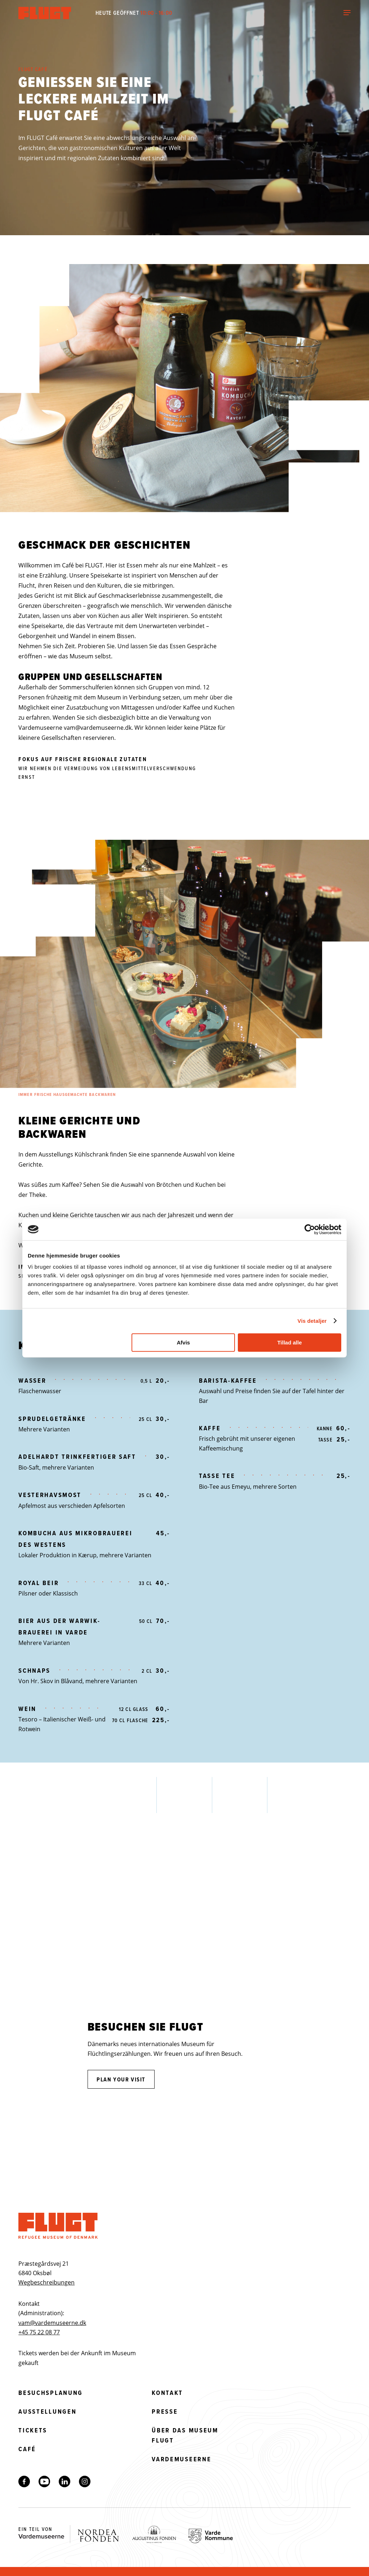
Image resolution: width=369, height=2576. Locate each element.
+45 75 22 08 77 (39, 2332)
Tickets (32, 2430)
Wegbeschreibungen (46, 2282)
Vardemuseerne (181, 2459)
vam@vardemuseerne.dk (98, 728)
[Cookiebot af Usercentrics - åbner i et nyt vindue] (309, 1229)
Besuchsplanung (50, 2392)
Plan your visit (121, 2079)
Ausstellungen (47, 2411)
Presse (165, 2411)
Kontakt (167, 2392)
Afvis (183, 1342)
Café (27, 2449)
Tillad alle (289, 1342)
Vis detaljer (312, 1321)
